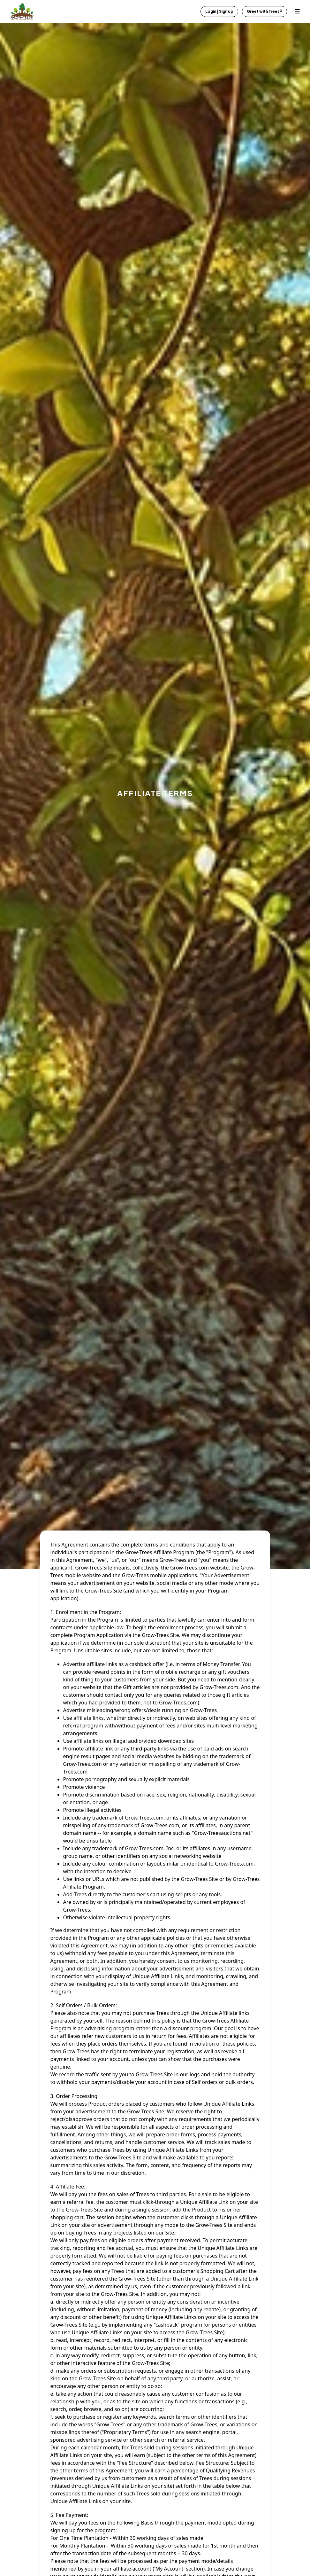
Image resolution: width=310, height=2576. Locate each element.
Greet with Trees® (264, 11)
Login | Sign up (219, 11)
